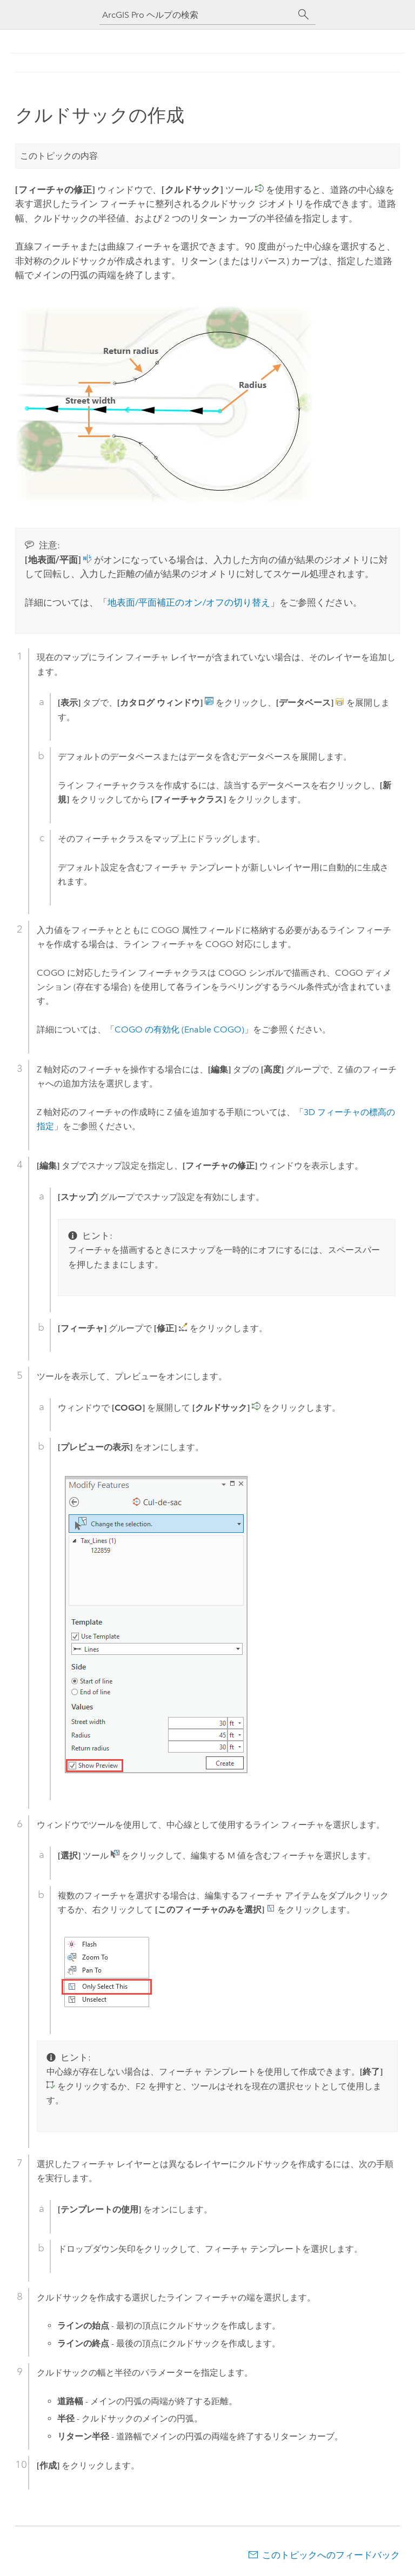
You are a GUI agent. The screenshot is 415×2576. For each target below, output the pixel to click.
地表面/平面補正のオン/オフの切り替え (189, 602)
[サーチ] (303, 14)
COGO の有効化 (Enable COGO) (179, 1029)
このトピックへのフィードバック (331, 2555)
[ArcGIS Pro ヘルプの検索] (196, 14)
